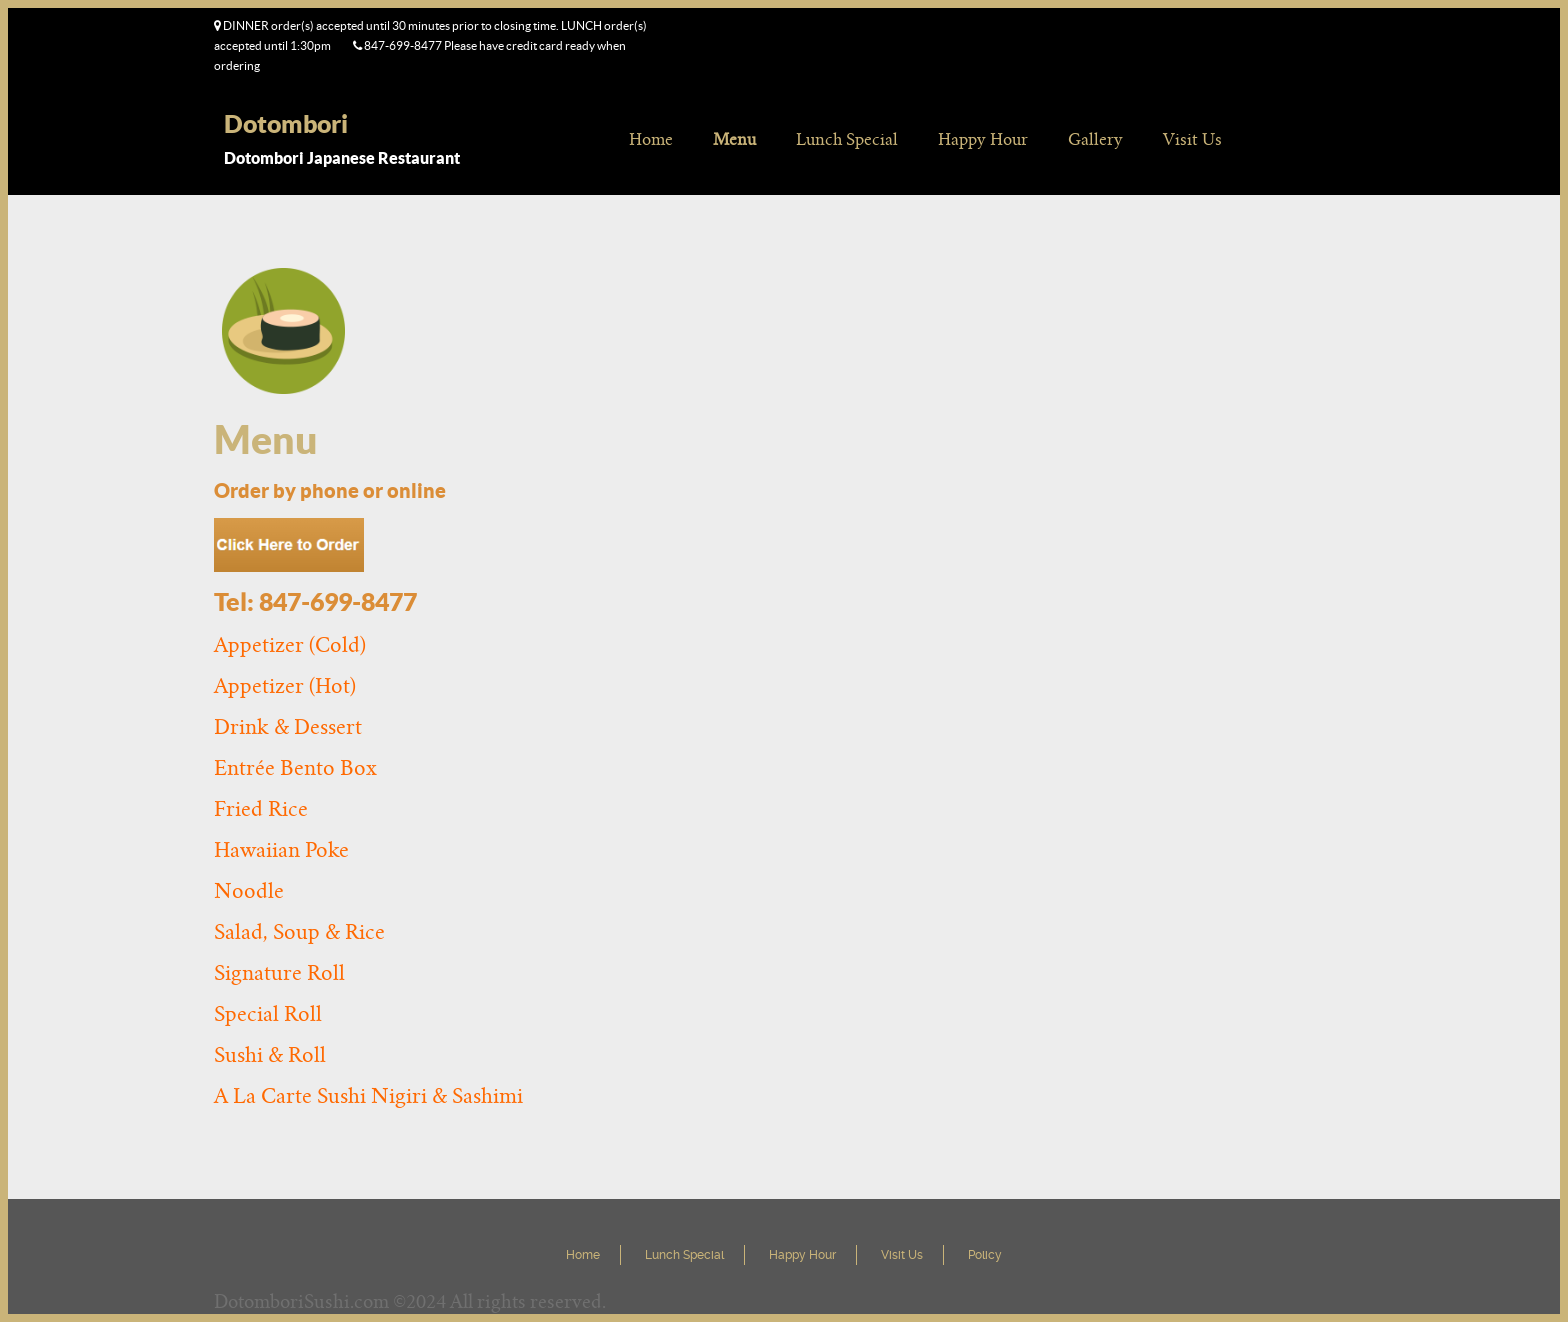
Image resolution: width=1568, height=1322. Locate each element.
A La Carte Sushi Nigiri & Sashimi (368, 1096)
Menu (734, 139)
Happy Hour (983, 139)
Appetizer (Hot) (285, 686)
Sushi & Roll (270, 1055)
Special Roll (268, 1014)
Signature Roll (279, 973)
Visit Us (1192, 139)
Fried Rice (261, 809)
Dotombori (286, 123)
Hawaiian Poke (281, 850)
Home (651, 139)
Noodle (249, 891)
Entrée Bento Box (295, 768)
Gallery (1095, 139)
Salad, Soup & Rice (299, 932)
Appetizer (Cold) (290, 645)
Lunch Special (847, 139)
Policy (985, 1255)
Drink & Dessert (288, 727)
